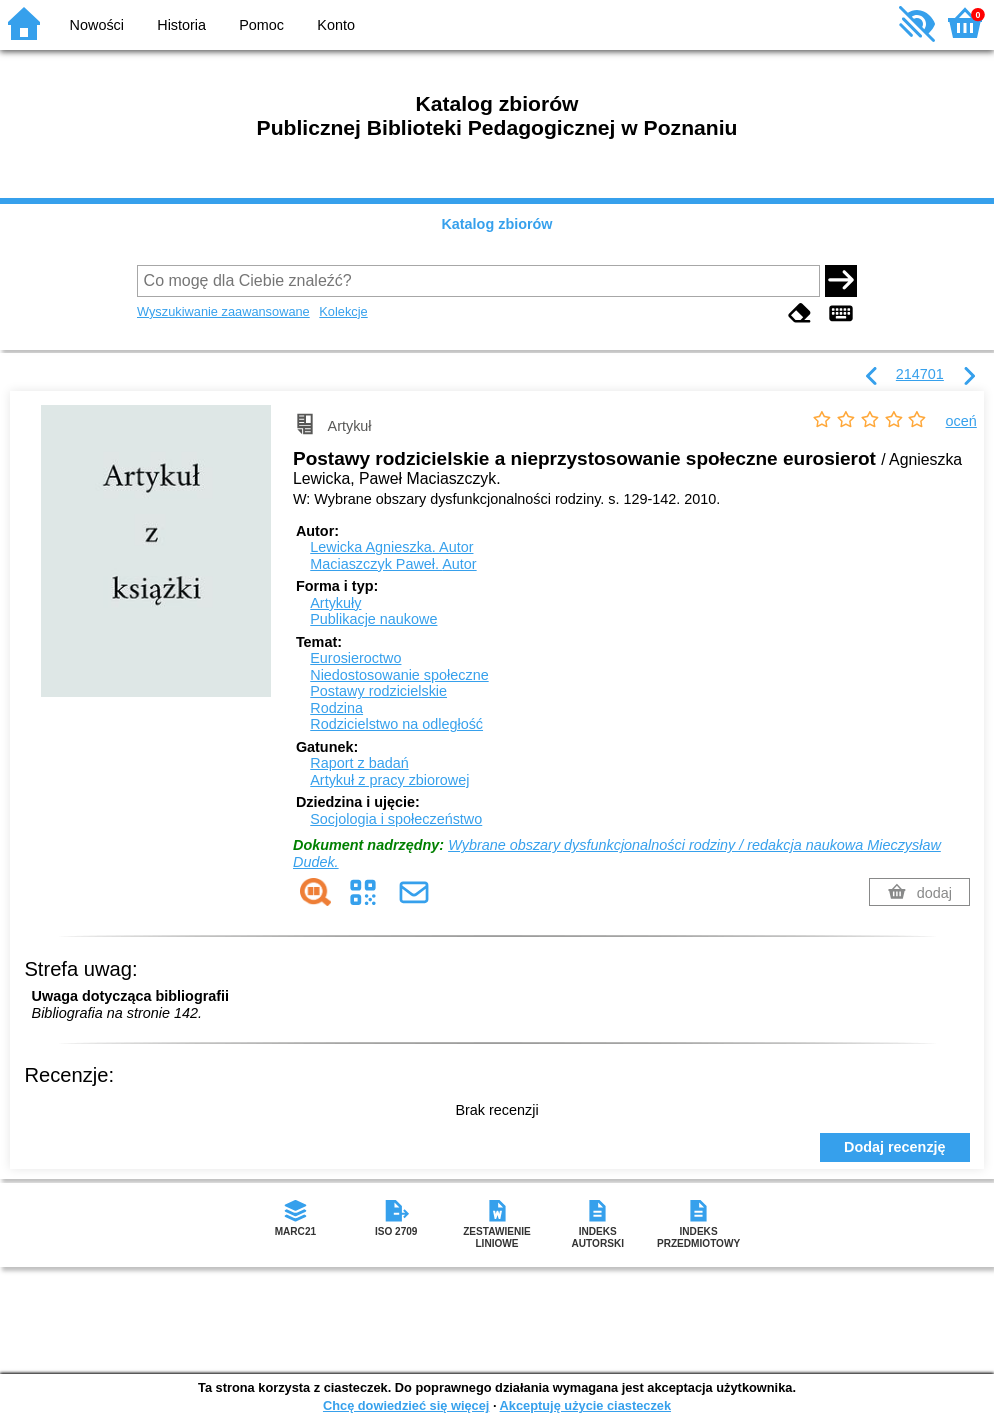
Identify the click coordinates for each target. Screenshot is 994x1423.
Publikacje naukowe (373, 619)
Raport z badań (359, 763)
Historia (181, 25)
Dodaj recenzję (895, 1147)
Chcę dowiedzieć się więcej (406, 1405)
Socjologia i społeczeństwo (396, 819)
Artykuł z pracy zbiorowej (389, 780)
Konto (336, 25)
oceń (961, 421)
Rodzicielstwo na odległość (396, 724)
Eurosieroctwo (355, 658)
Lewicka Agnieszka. (391, 547)
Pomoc (261, 25)
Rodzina (336, 708)
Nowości (97, 25)
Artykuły (335, 603)
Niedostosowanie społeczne (399, 675)
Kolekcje (343, 311)
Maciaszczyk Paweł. (393, 564)
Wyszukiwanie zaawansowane (223, 311)
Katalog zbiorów (496, 224)
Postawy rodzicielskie (378, 691)
